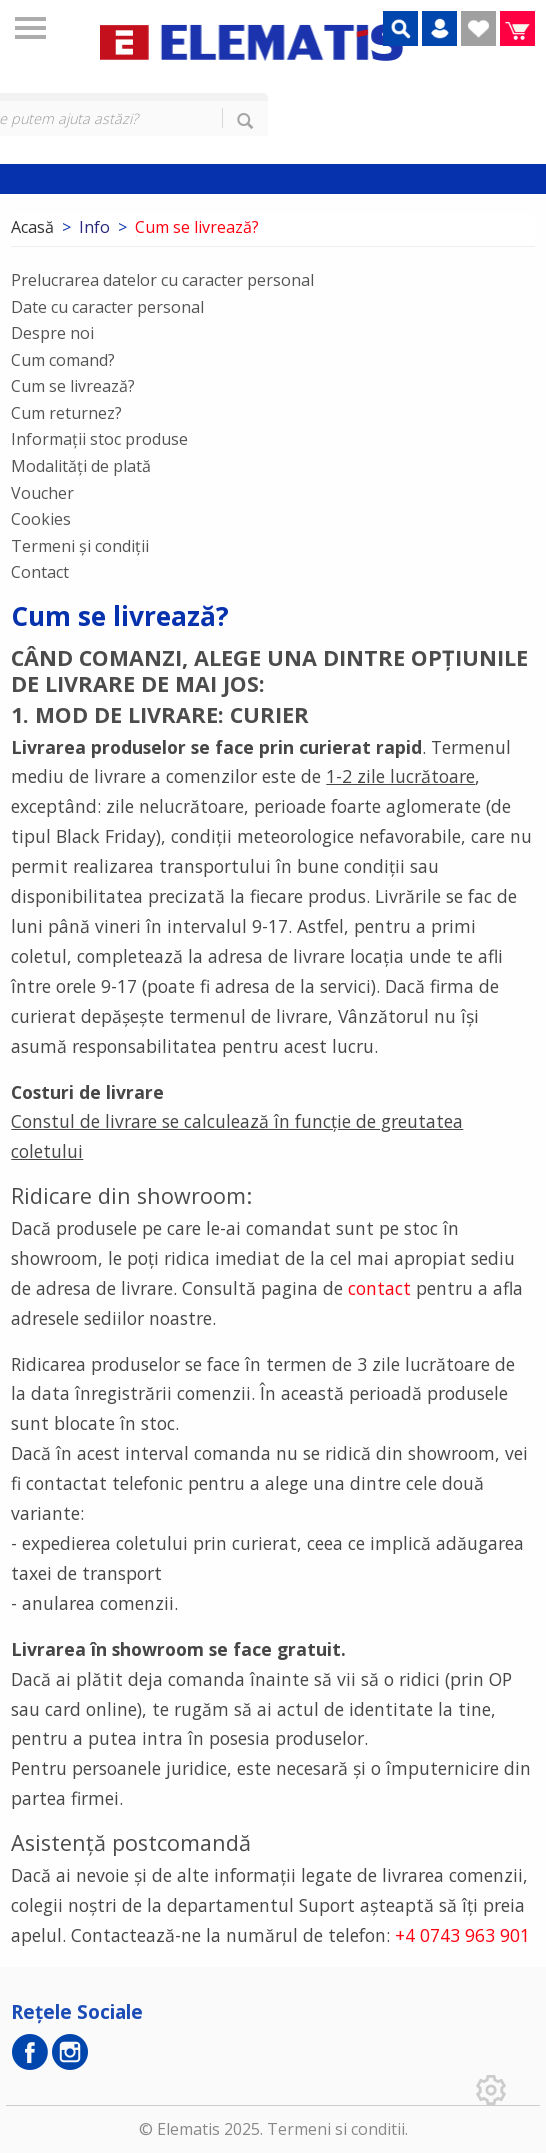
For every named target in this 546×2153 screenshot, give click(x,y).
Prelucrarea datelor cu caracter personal (162, 280)
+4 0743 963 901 (462, 1935)
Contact (40, 572)
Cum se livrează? (73, 386)
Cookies (41, 519)
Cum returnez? (66, 413)
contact (379, 1288)
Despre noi (52, 333)
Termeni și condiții (80, 546)
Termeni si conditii (336, 2129)
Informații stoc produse (99, 439)
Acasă (32, 227)
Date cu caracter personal (107, 307)
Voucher (42, 493)
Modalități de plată (81, 466)
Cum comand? (63, 360)
